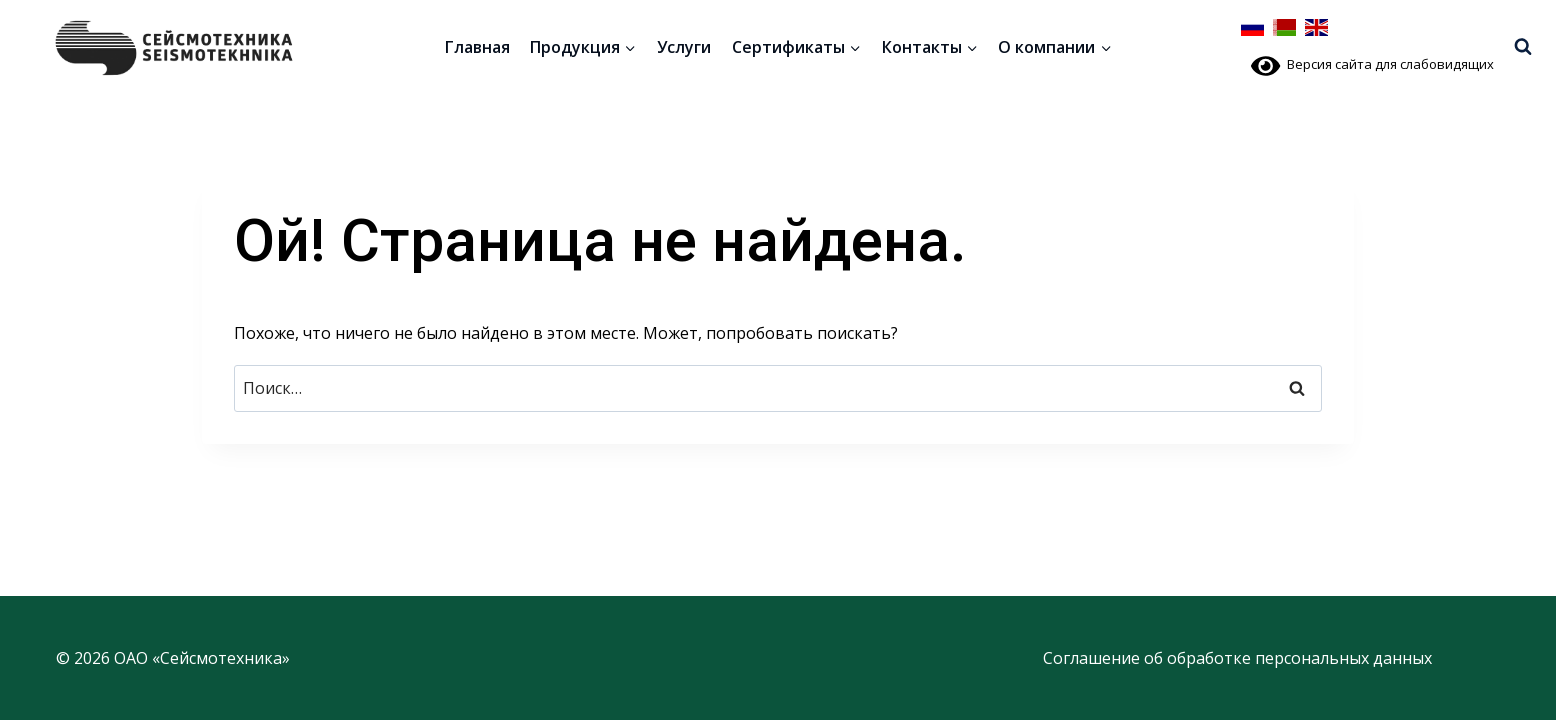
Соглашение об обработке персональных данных (1237, 658)
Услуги (684, 47)
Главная (477, 47)
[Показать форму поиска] (1523, 47)
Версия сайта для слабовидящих (1372, 64)
